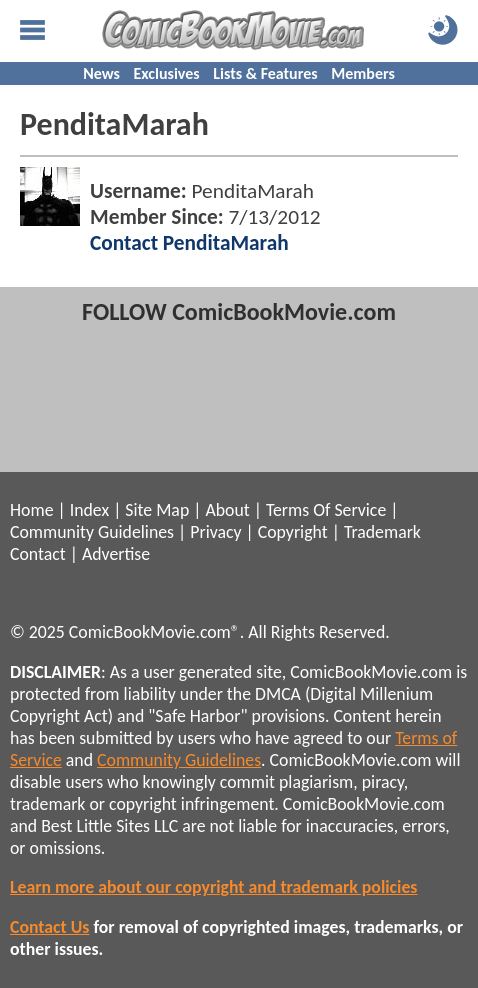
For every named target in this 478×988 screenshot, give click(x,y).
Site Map (157, 510)
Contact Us (49, 927)
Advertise (116, 554)
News (101, 73)
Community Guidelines (92, 532)
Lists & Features (265, 73)
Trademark (382, 532)
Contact (38, 554)
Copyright (293, 532)
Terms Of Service (326, 510)
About (227, 510)
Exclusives (167, 73)
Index (89, 510)
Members (363, 73)
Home (31, 510)
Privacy (215, 532)
